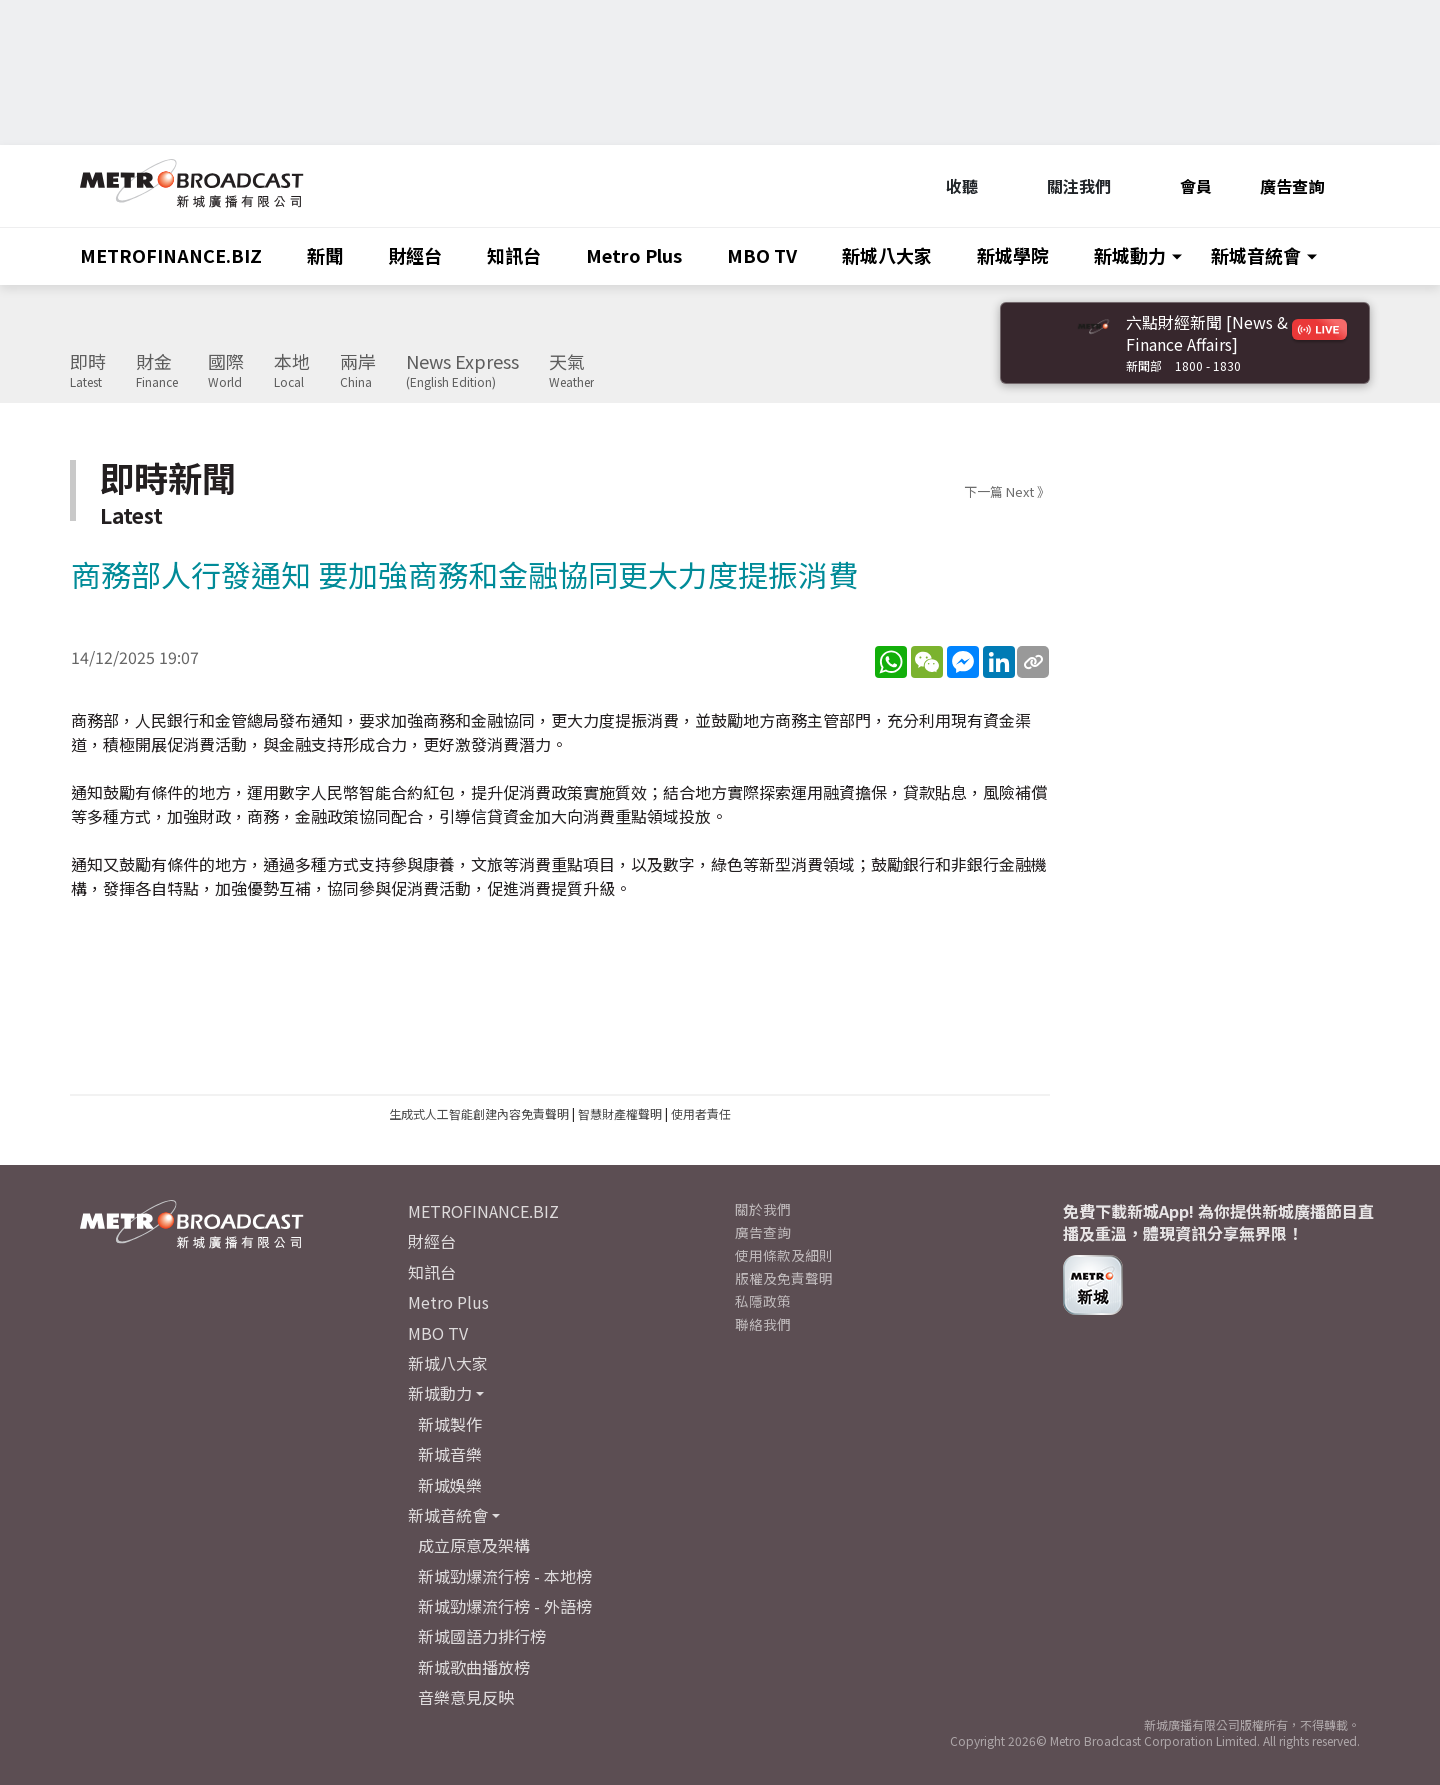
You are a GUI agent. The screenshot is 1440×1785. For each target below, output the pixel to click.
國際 (226, 371)
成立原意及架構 (474, 1545)
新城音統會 (1256, 255)
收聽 (951, 186)
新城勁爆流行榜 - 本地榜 (505, 1576)
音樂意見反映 (466, 1697)
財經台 (415, 255)
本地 (292, 371)
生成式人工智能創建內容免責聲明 (479, 1113)
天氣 (571, 371)
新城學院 (1013, 255)
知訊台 (514, 255)
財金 (157, 371)
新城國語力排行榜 (482, 1636)
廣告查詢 (1292, 186)
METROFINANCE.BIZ (171, 255)
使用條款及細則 (784, 1255)
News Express (462, 371)
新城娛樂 (450, 1485)
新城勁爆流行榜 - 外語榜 (505, 1606)
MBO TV (762, 255)
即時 (88, 371)
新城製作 (450, 1424)
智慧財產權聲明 (620, 1113)
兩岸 (358, 371)
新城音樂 (450, 1454)
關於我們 (763, 1209)
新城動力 (1130, 255)
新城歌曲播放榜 (474, 1667)
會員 (1185, 186)
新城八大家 (887, 255)
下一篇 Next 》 (1007, 491)
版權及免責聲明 (784, 1278)
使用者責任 (701, 1113)
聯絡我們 (763, 1324)
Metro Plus (634, 255)
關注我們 (1068, 186)
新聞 (325, 255)
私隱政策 (763, 1301)
